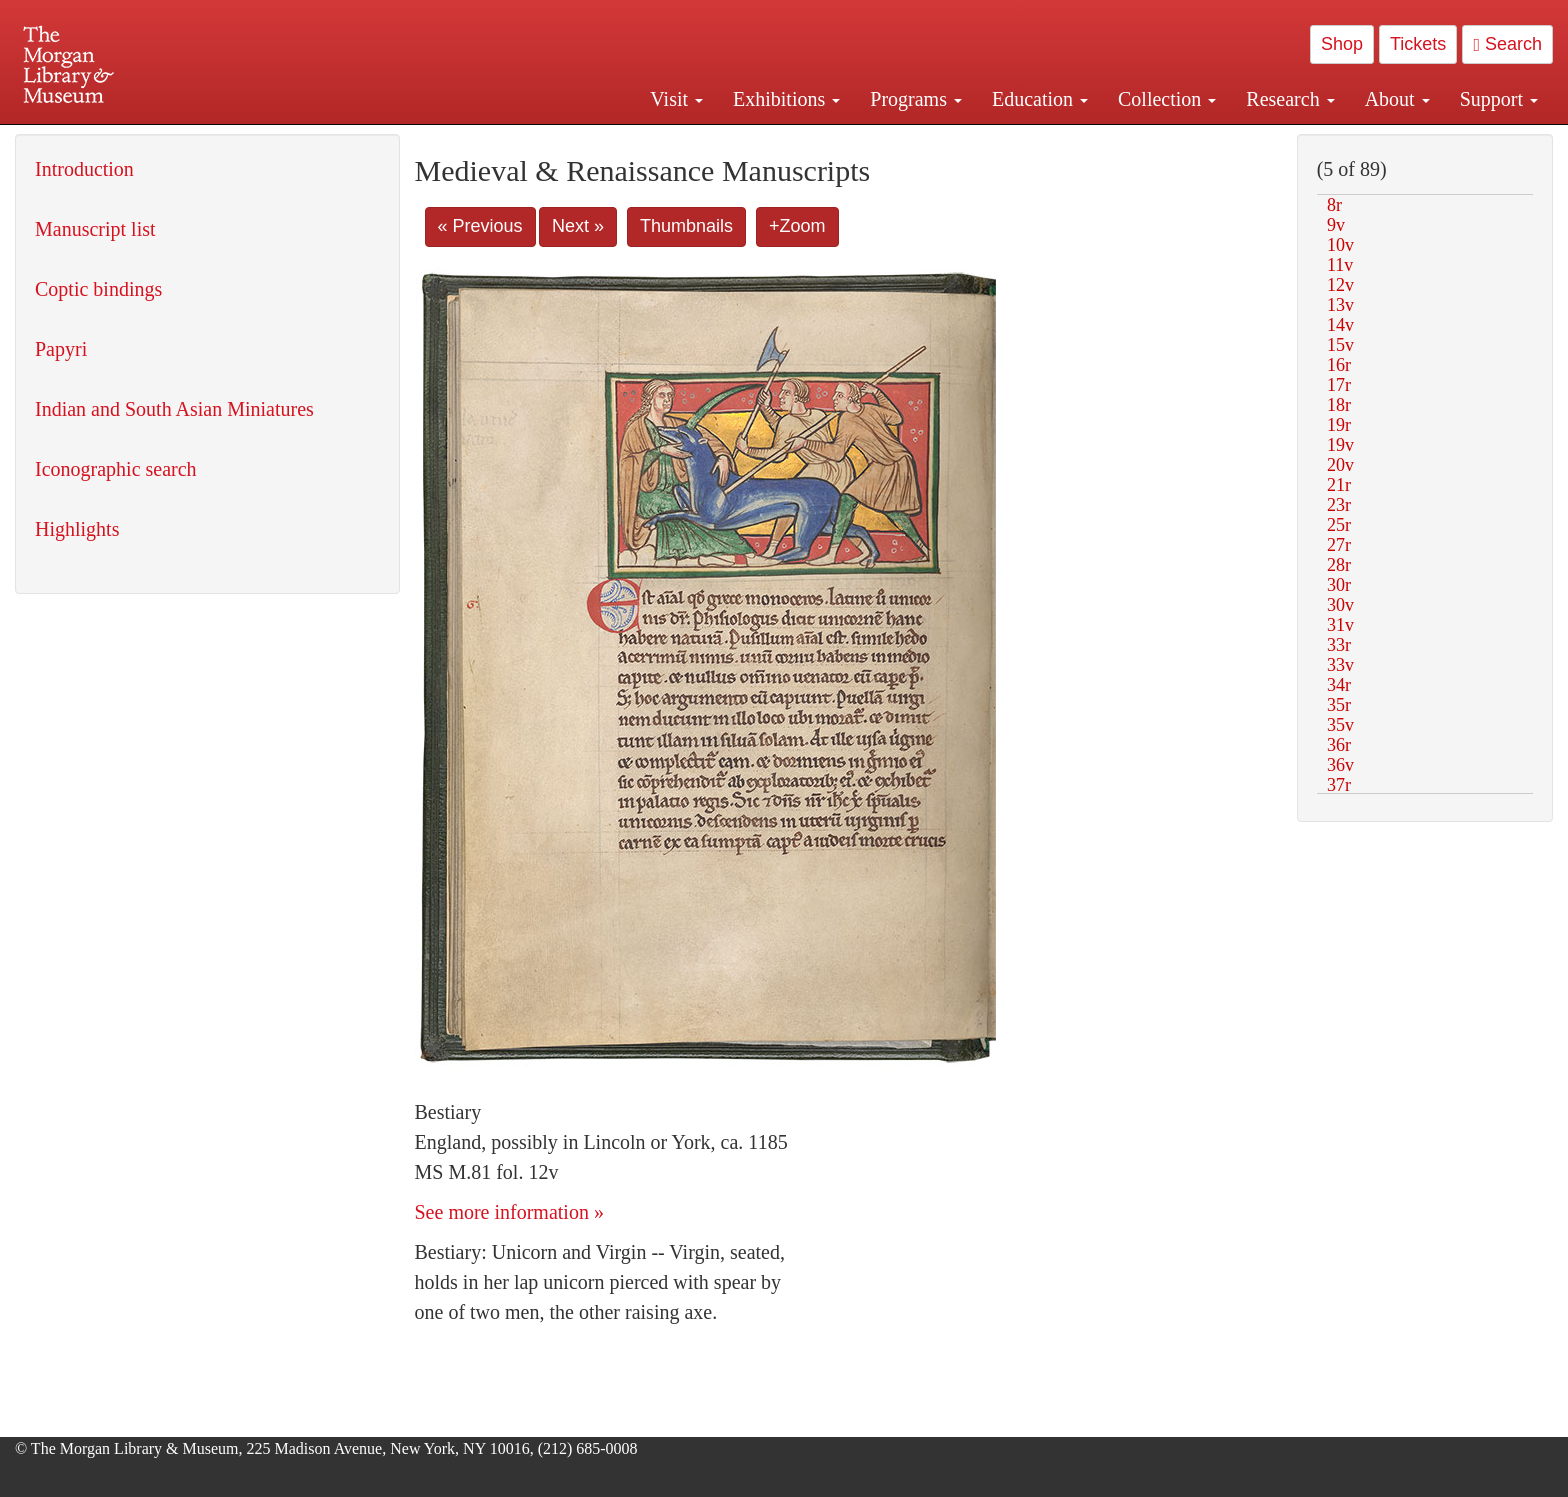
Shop (1342, 44)
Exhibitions (786, 99)
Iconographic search (116, 469)
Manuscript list (95, 229)
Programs (916, 99)
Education (1040, 99)
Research (1290, 99)
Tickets (1418, 44)
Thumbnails (686, 226)
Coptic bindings (98, 289)
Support (1499, 99)
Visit (676, 99)
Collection (1167, 99)
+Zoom (797, 226)
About (1397, 99)
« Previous (480, 226)
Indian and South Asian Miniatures (174, 409)
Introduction (84, 169)
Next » (578, 226)
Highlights (77, 529)
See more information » (509, 1212)
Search (1507, 44)
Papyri (61, 349)
